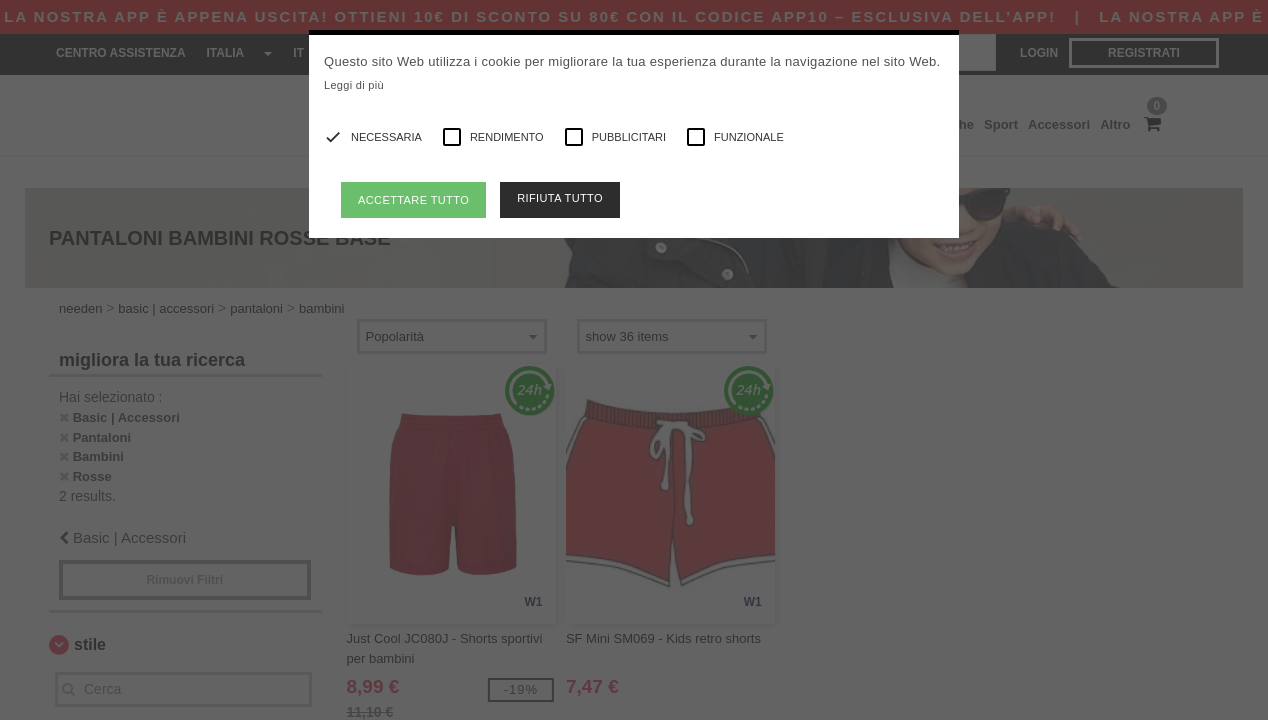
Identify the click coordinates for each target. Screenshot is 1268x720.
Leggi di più (354, 85)
